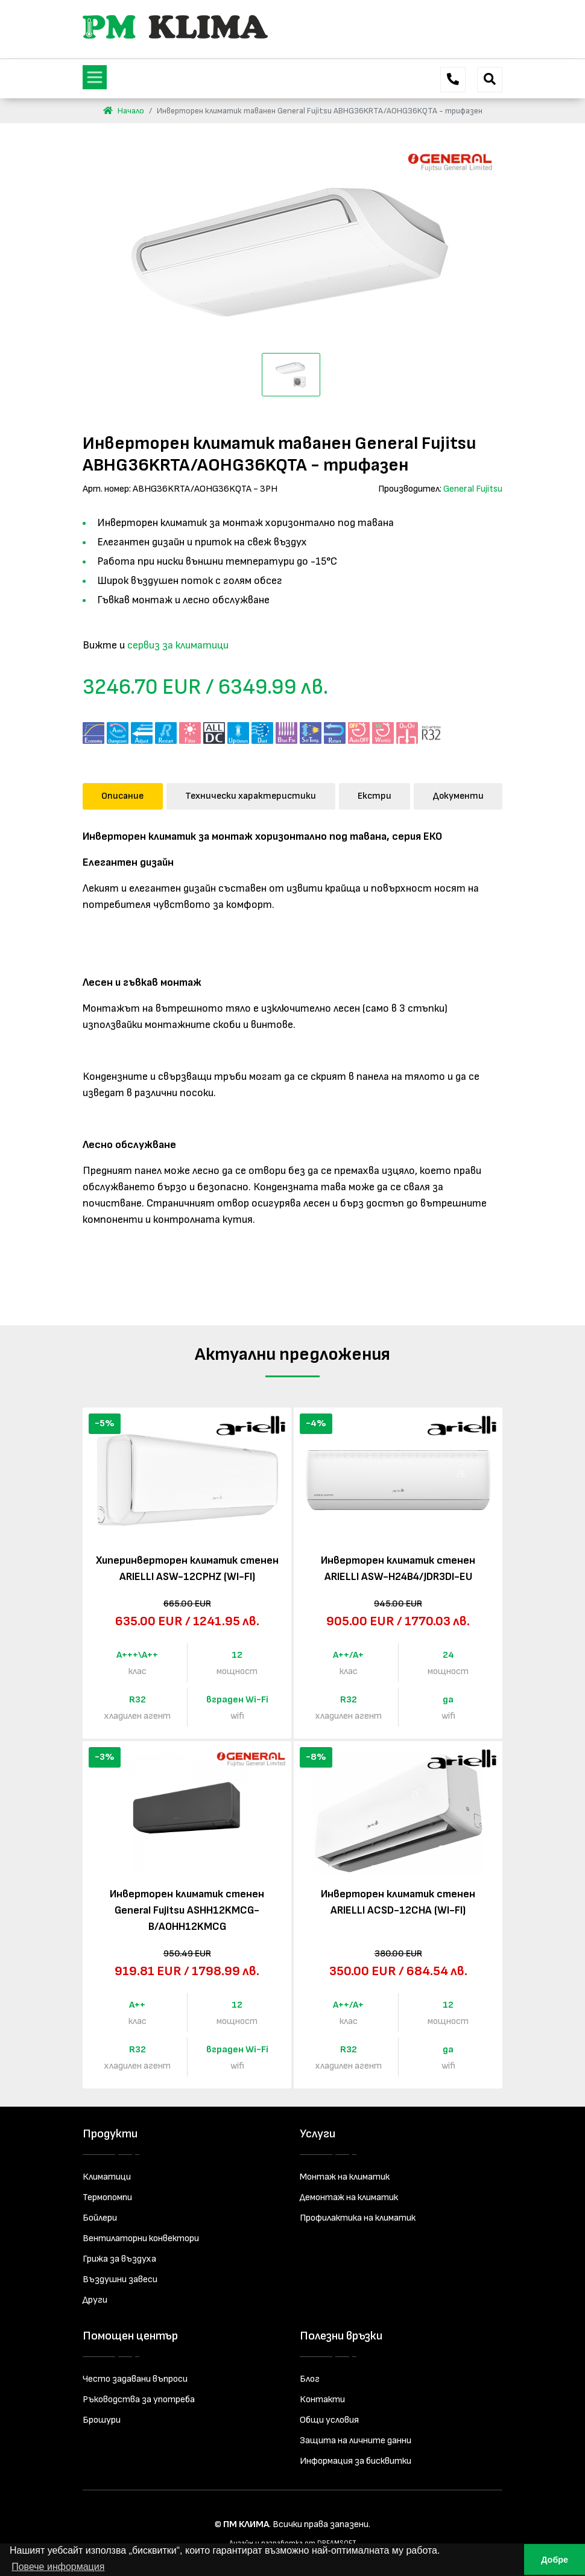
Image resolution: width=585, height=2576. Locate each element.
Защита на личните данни (355, 2440)
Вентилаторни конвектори (141, 2238)
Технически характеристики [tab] (250, 796)
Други (95, 2300)
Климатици (107, 2177)
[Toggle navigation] (95, 77)
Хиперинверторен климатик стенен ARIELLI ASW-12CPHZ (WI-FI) (187, 1568)
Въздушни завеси (120, 2279)
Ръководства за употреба (139, 2399)
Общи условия (329, 2420)
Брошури (102, 2420)
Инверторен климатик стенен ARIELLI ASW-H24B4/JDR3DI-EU (398, 1568)
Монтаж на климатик (345, 2177)
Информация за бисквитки (355, 2461)
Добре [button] (554, 2560)
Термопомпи (107, 2197)
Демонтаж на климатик (349, 2197)
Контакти (322, 2399)
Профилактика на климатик (358, 2218)
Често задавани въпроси (135, 2379)
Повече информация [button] (57, 2567)
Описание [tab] (122, 796)
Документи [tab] (458, 796)
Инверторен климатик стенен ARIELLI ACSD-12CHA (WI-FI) (398, 1902)
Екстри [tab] (374, 796)
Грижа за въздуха (119, 2259)
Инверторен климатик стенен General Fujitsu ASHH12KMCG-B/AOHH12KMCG (187, 1910)
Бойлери (100, 2218)
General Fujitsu (472, 489)
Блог (310, 2379)
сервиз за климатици (178, 645)
